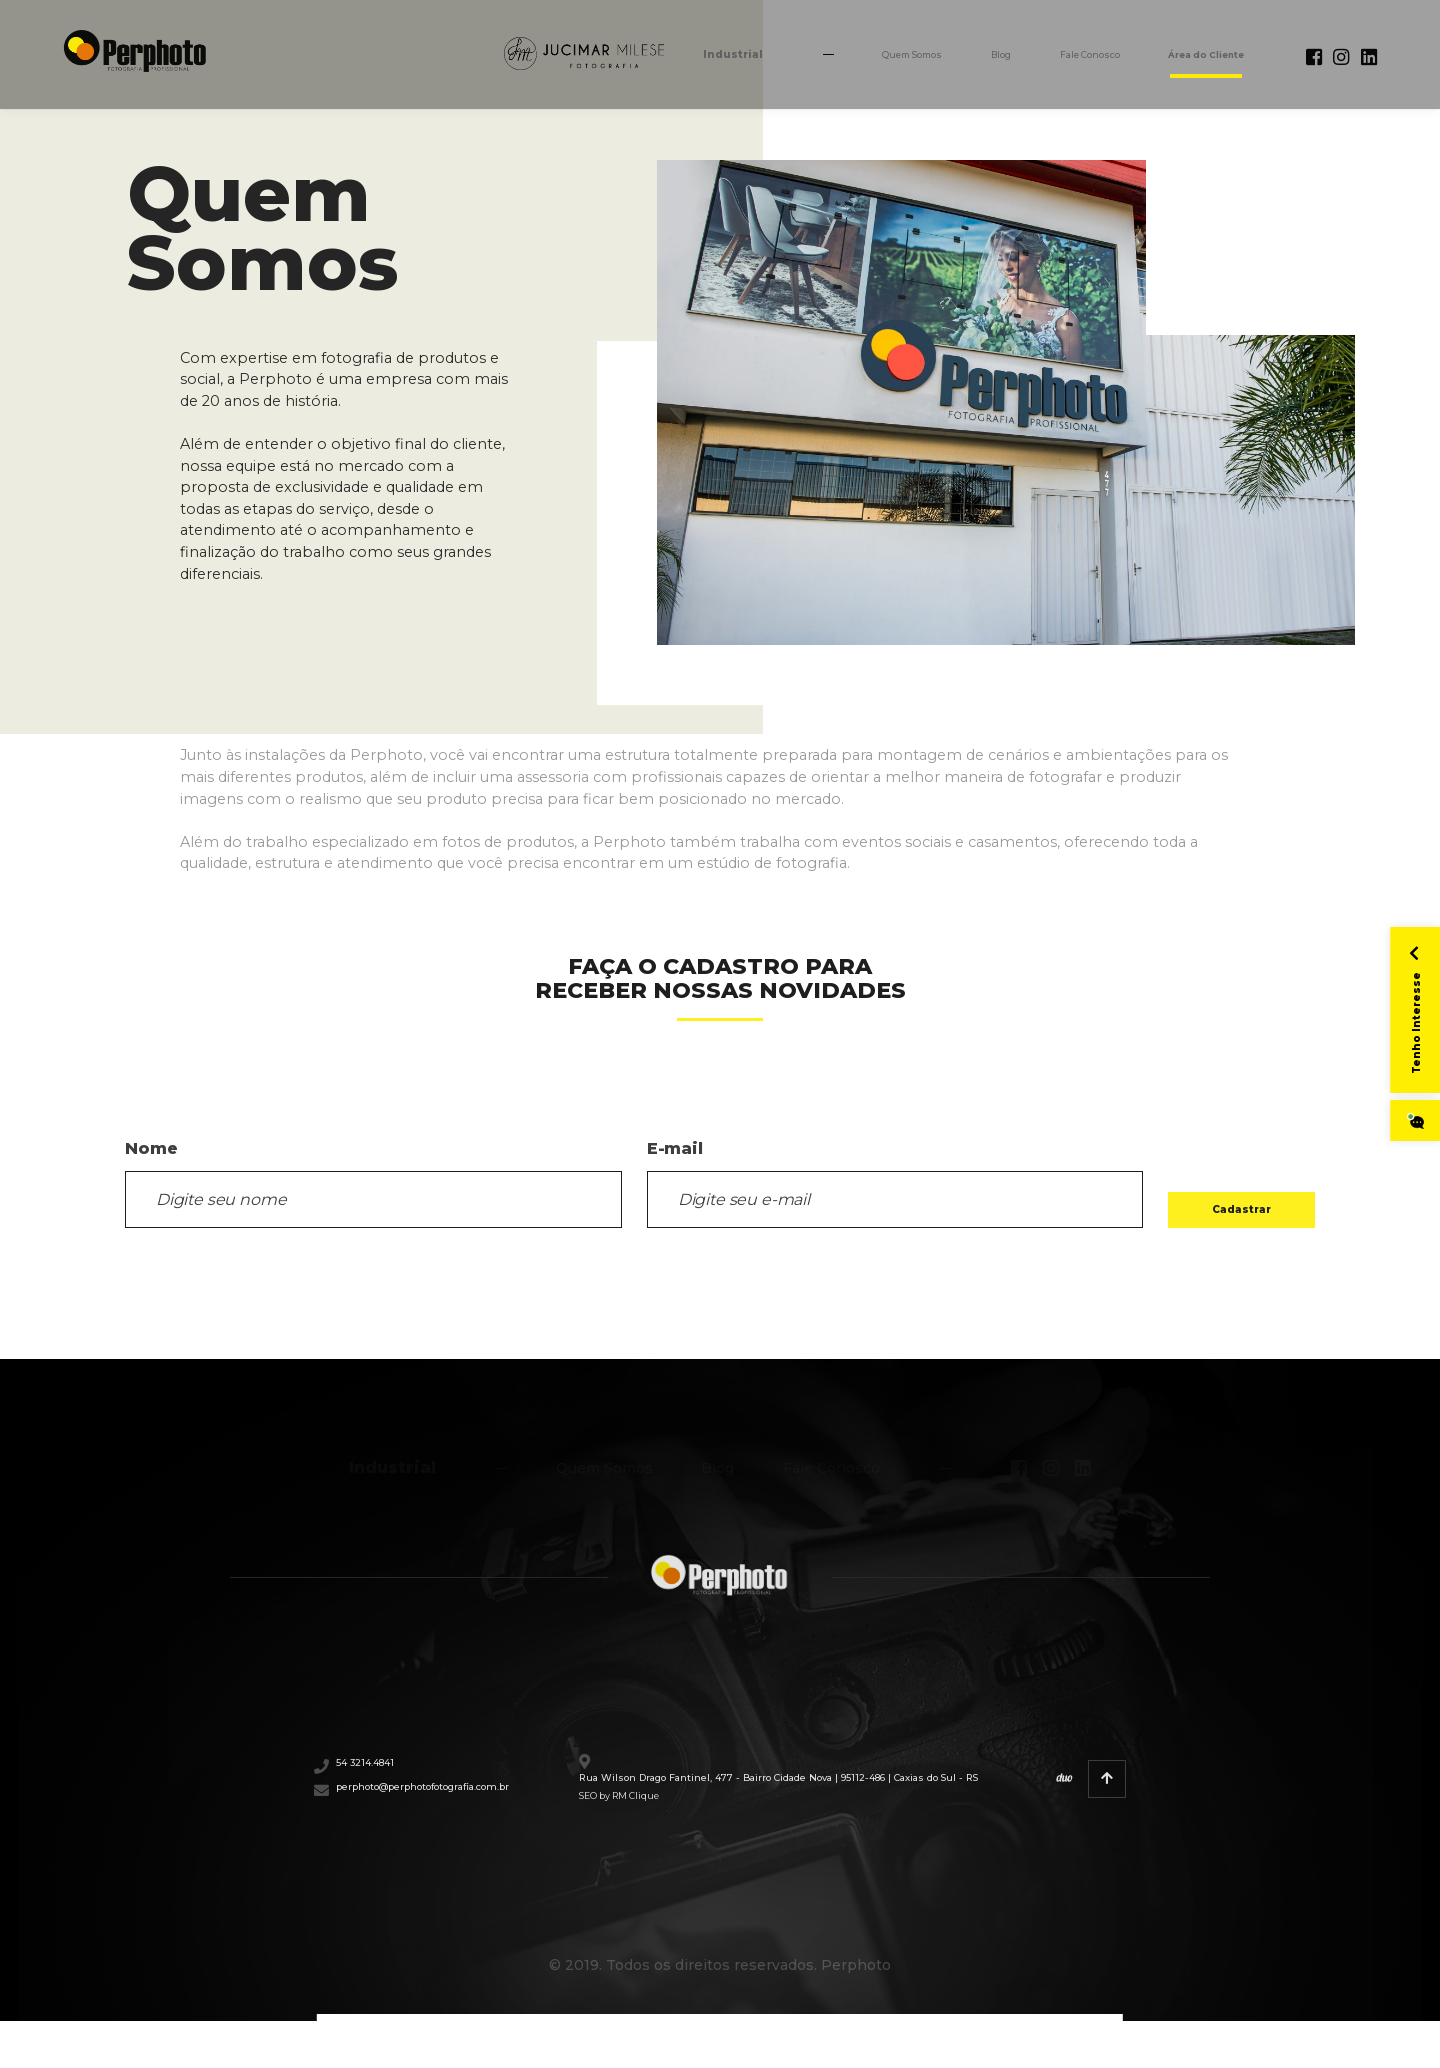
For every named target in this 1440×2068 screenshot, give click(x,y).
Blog (890, 62)
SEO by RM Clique (777, 1841)
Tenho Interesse (1402, 995)
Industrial (565, 62)
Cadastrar (1201, 1199)
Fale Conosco (1003, 62)
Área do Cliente (1160, 62)
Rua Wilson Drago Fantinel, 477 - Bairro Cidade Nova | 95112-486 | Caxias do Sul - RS (861, 1801)
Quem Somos (776, 62)
